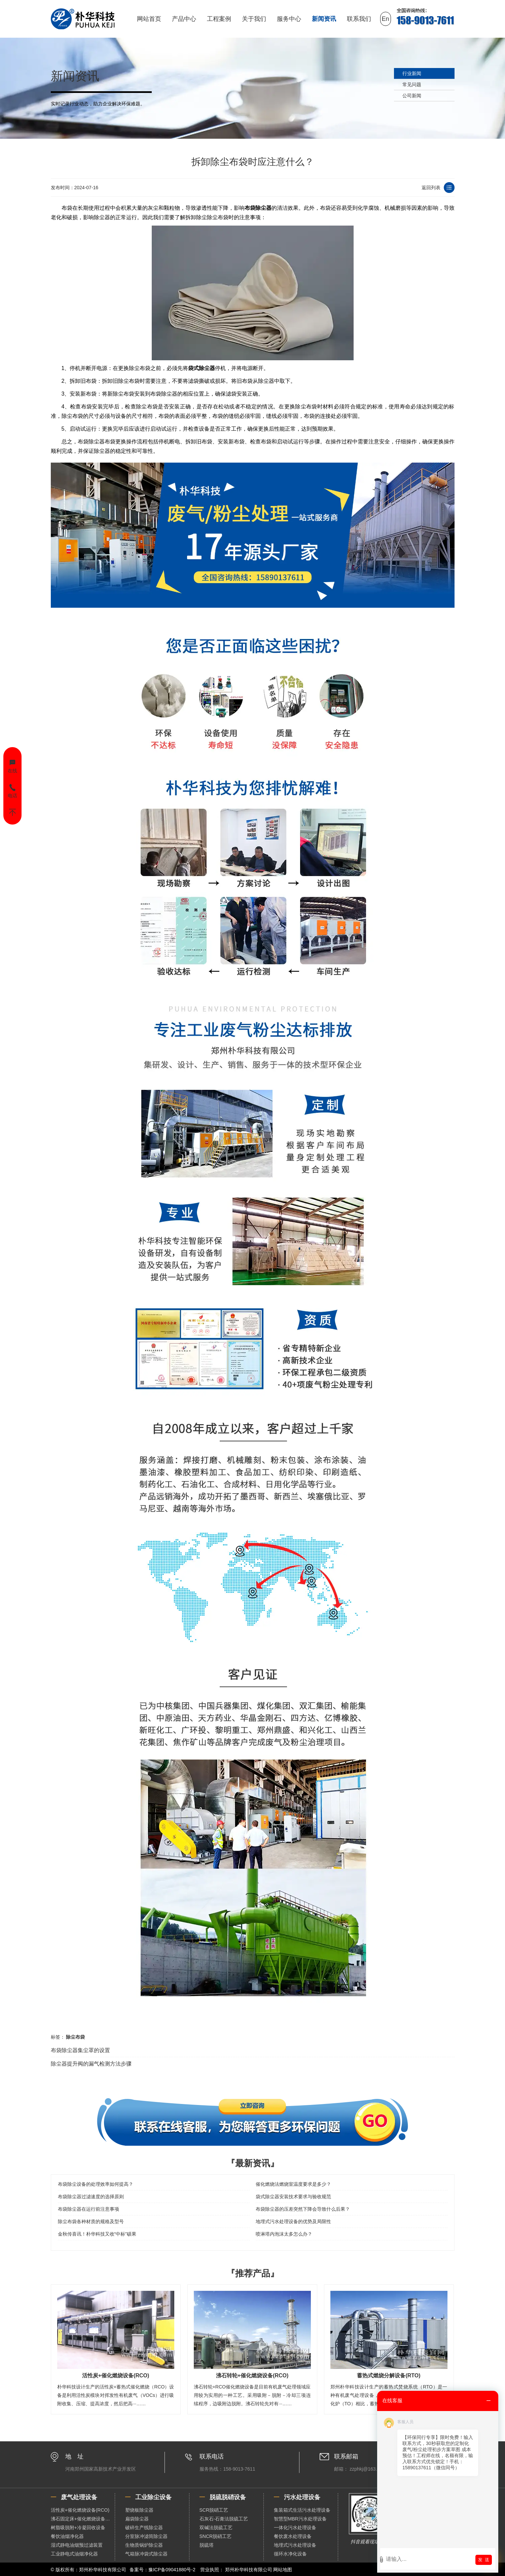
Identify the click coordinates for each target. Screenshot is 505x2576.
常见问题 (411, 84)
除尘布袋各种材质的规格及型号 (91, 2221)
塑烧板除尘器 (139, 2510)
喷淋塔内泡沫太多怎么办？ (284, 2234)
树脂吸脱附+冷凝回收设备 (78, 2527)
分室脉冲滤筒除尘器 (146, 2536)
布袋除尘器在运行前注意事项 (88, 2209)
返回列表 (431, 187)
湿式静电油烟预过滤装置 (77, 2545)
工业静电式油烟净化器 (74, 2553)
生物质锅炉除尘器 (144, 2545)
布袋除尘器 (258, 208)
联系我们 (359, 18)
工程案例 (219, 18)
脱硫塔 (207, 2545)
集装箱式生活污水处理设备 (302, 2510)
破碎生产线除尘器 (144, 2527)
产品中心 (184, 18)
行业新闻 (411, 73)
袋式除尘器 (201, 368)
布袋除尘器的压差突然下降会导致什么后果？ (303, 2209)
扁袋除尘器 (137, 2518)
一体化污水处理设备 (295, 2527)
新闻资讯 (324, 18)
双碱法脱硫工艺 (216, 2527)
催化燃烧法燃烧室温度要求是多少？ (293, 2184)
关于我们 (254, 18)
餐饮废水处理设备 (293, 2536)
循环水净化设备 (290, 2553)
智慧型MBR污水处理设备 (300, 2518)
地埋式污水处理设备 (295, 2545)
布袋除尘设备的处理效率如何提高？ (95, 2184)
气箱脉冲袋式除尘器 (146, 2553)
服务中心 (289, 18)
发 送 (483, 2559)
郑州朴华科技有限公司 (249, 2569)
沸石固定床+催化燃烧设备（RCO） (83, 2518)
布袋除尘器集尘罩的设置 (80, 2050)
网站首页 (149, 18)
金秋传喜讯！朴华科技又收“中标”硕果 (97, 2234)
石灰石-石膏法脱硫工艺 (224, 2518)
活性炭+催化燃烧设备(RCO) (80, 2510)
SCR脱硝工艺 (214, 2510)
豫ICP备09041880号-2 (171, 2569)
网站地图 (282, 2569)
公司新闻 (411, 95)
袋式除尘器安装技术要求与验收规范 (293, 2196)
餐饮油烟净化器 (67, 2536)
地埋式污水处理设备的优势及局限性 (293, 2221)
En (385, 18)
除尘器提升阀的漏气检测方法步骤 (91, 2064)
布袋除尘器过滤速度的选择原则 (91, 2196)
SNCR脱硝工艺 (216, 2536)
